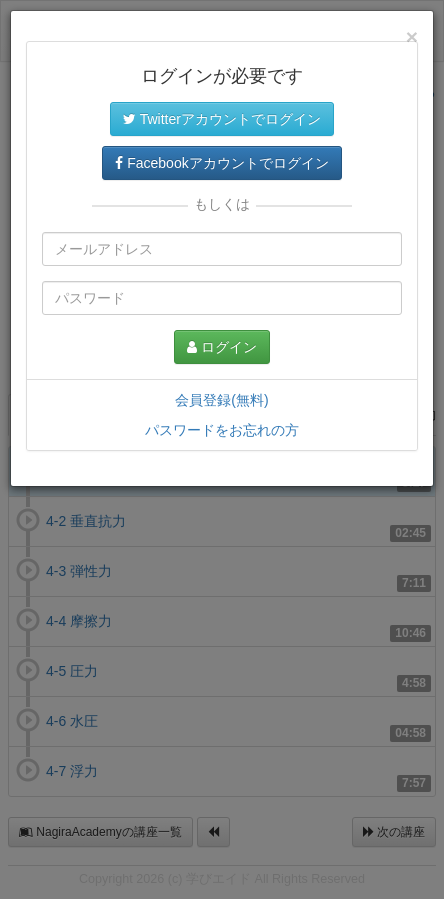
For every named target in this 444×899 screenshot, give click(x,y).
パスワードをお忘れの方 (222, 430)
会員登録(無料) (221, 400)
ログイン (222, 347)
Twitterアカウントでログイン (222, 119)
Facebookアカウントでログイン (221, 163)
